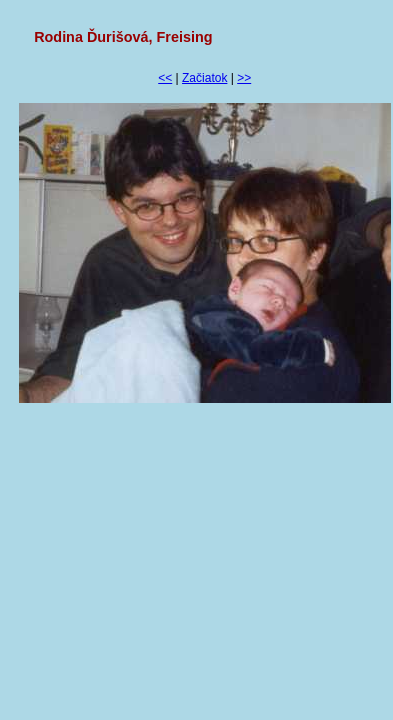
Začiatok (204, 78)
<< (165, 78)
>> (244, 78)
